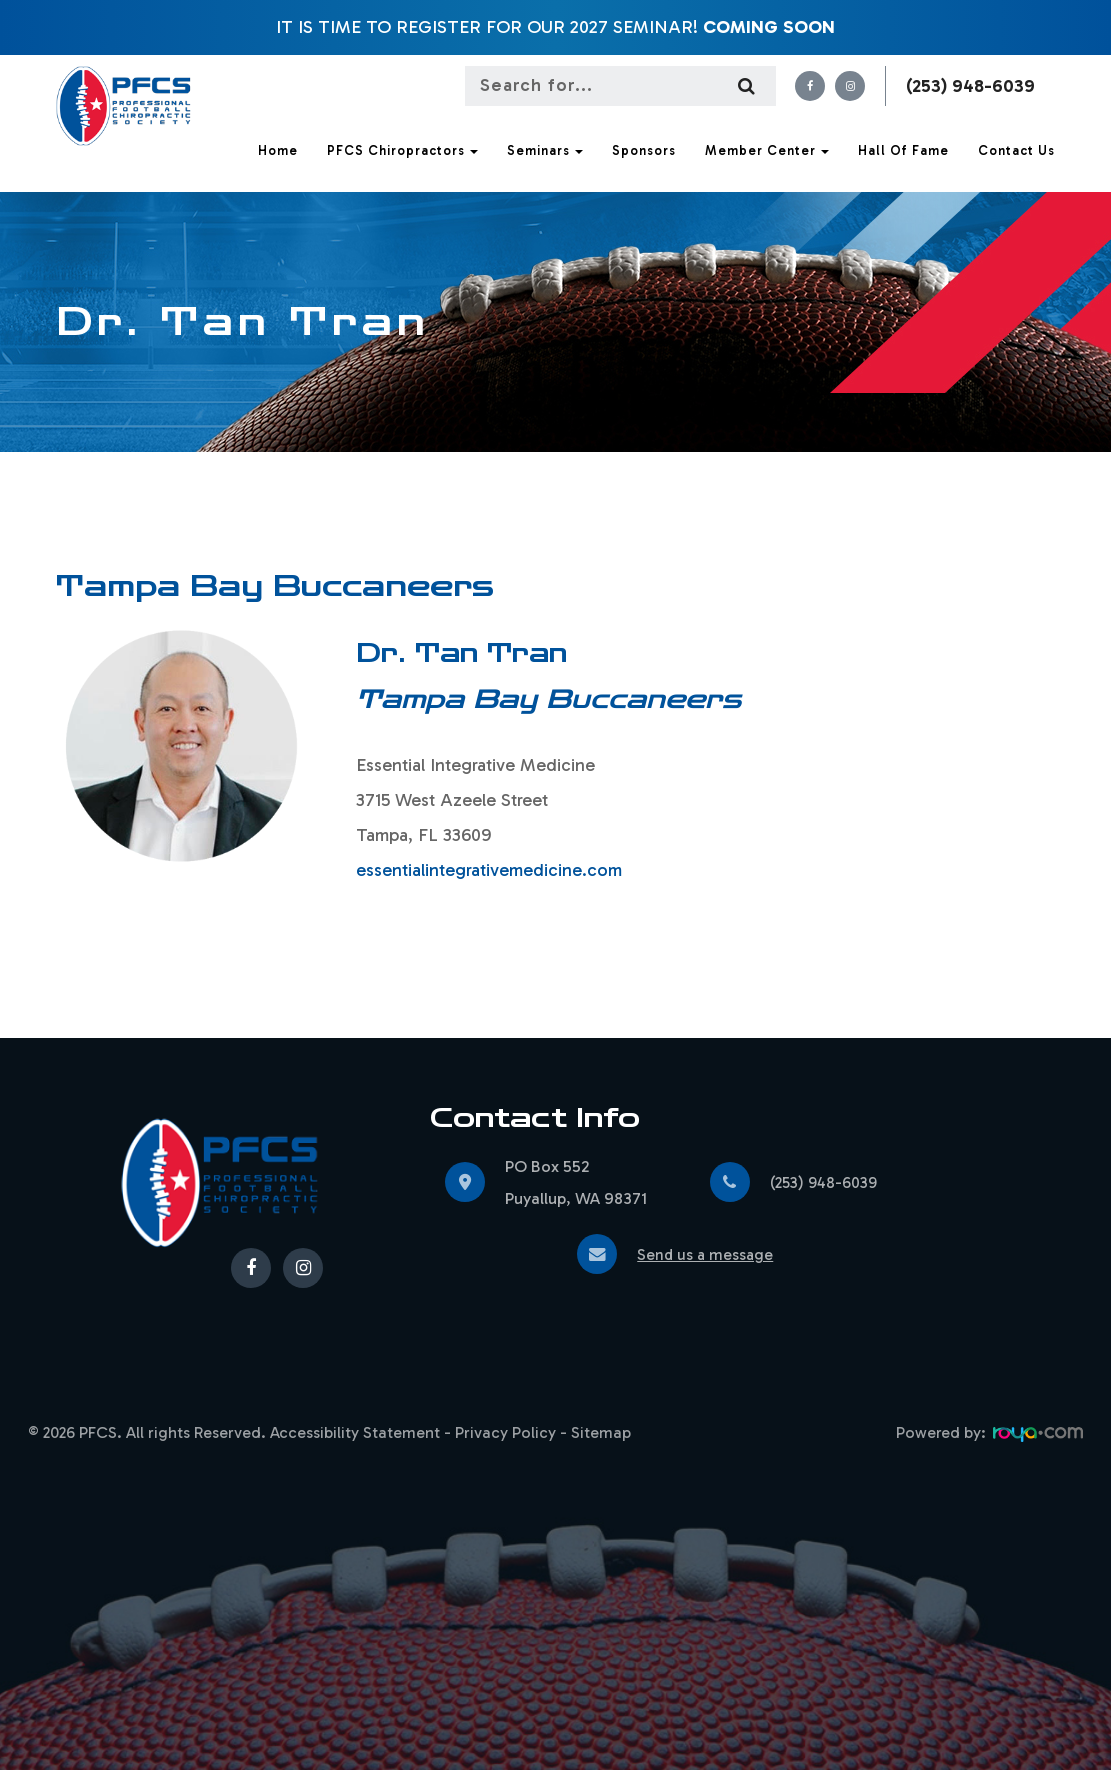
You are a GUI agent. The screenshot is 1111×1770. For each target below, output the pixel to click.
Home (278, 150)
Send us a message (708, 1254)
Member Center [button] (767, 150)
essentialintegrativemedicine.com (489, 870)
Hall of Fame (903, 150)
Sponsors (644, 150)
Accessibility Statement (355, 1432)
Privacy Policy (505, 1432)
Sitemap (601, 1432)
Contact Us (1016, 150)
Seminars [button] (545, 150)
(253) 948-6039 (970, 86)
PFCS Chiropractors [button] (402, 150)
